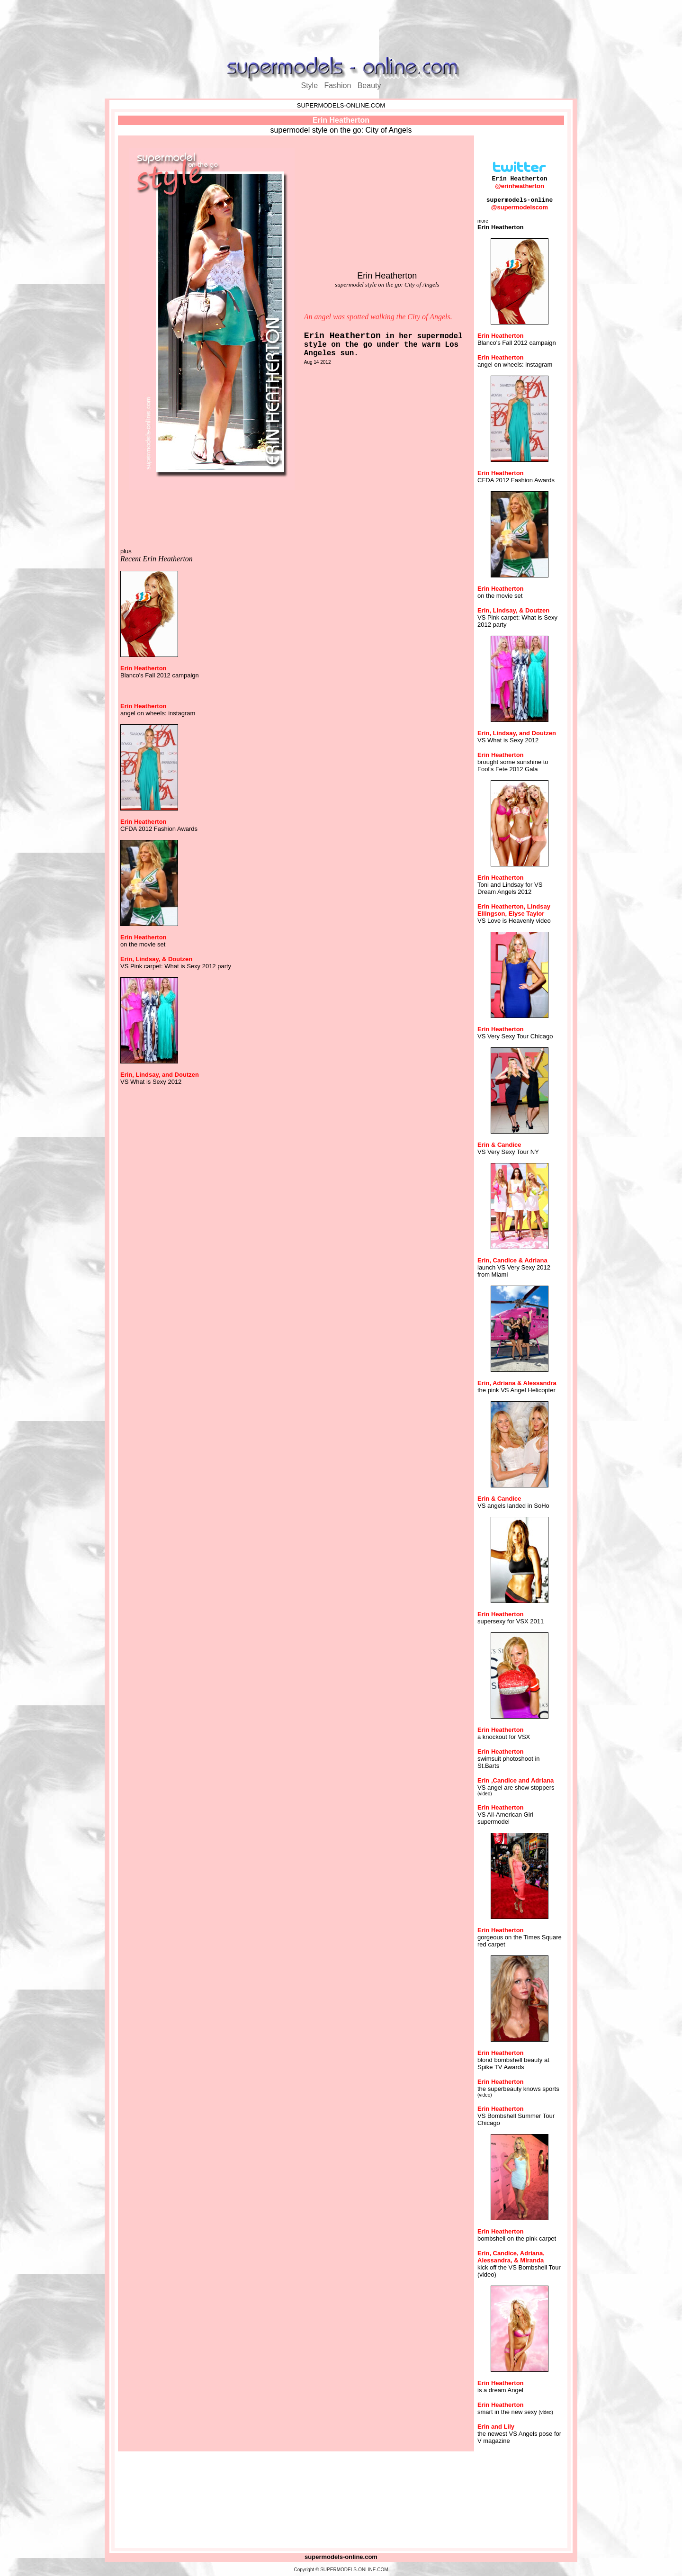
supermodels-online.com (341, 2556)
